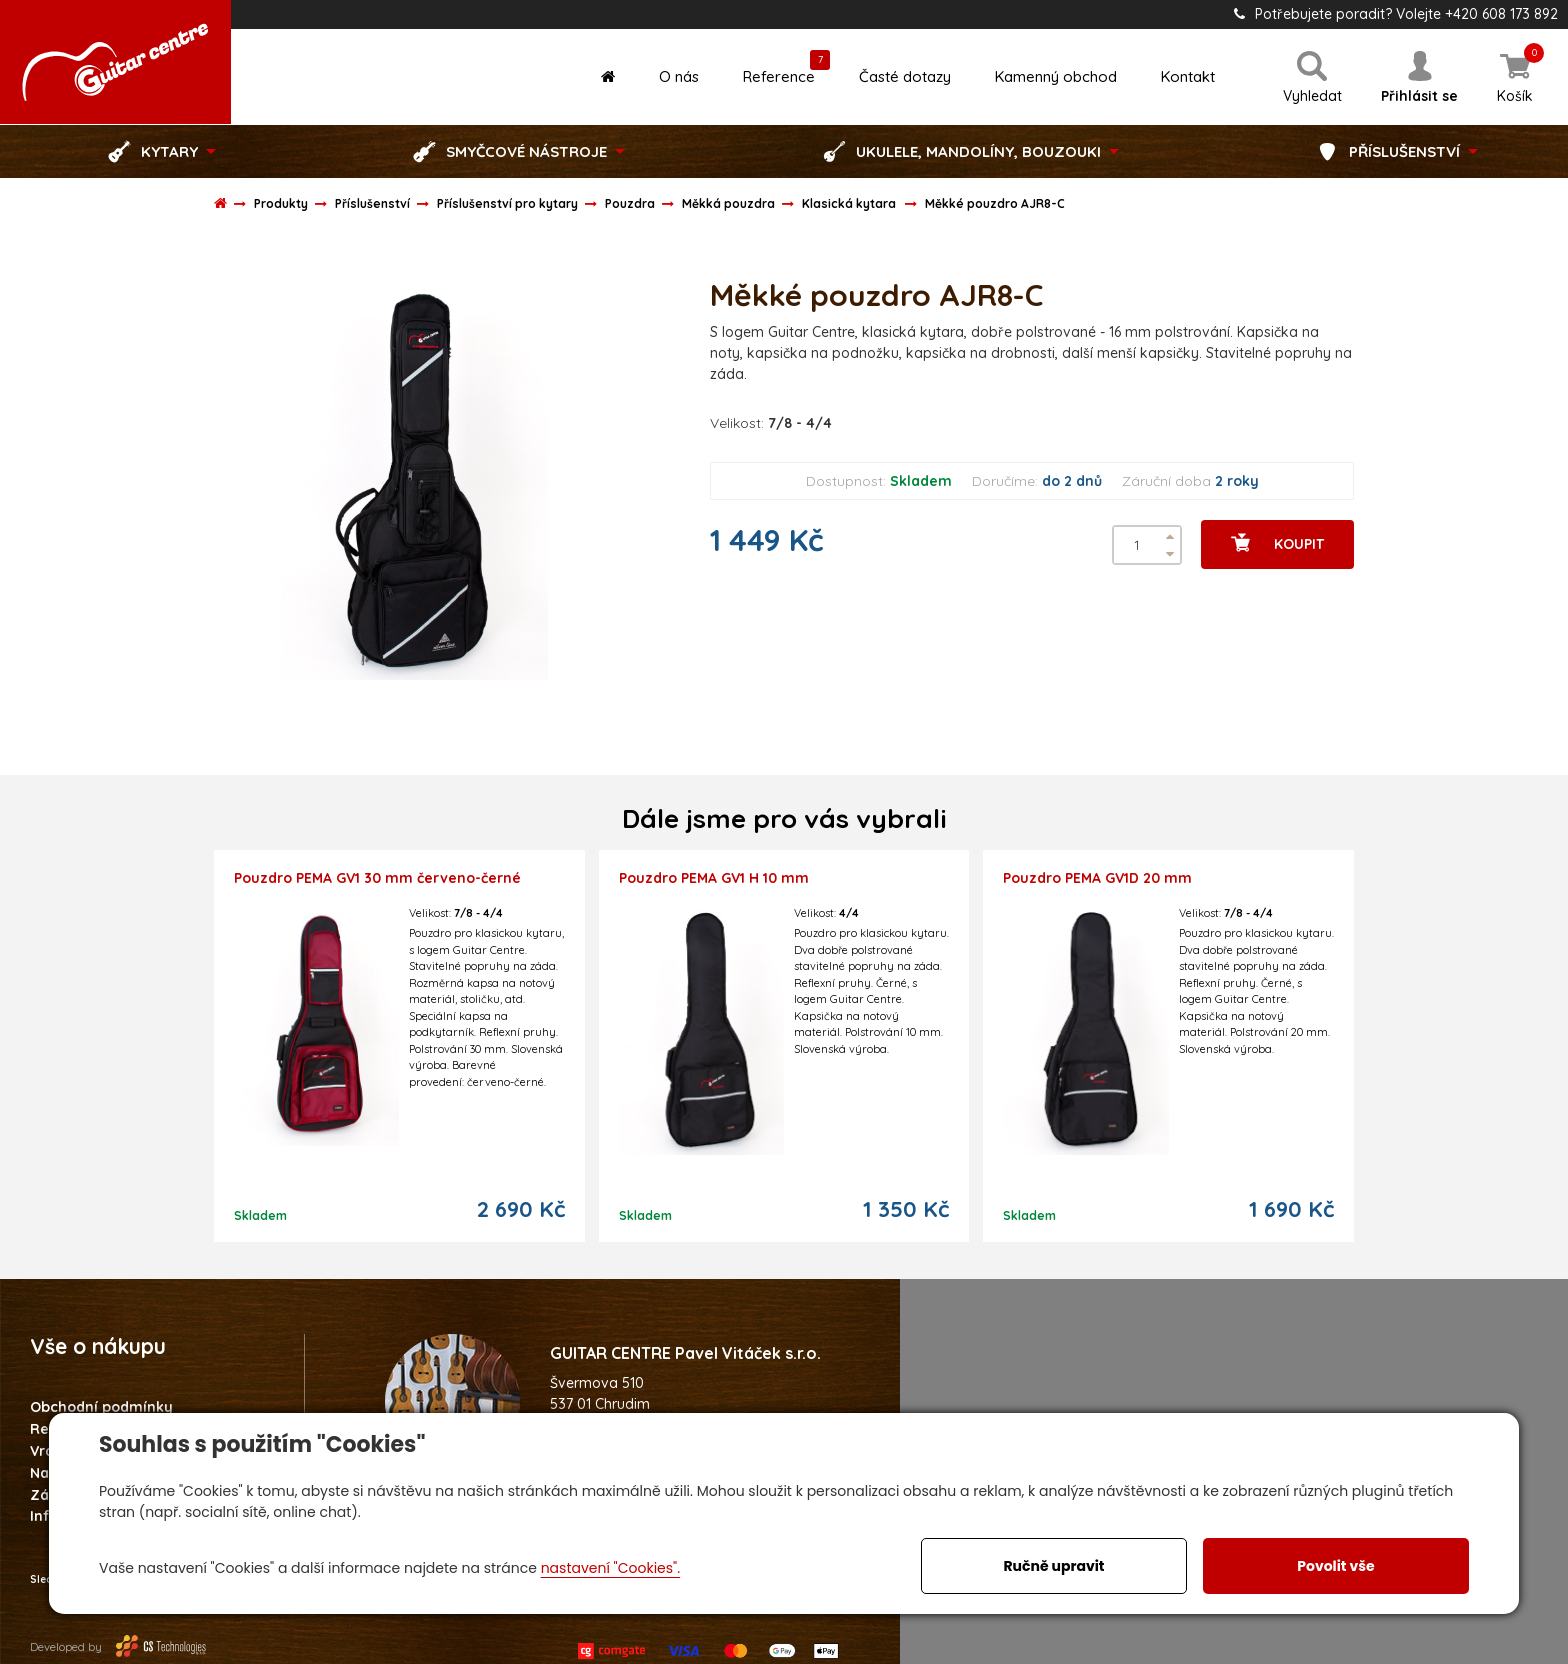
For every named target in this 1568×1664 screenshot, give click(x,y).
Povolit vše (1335, 1566)
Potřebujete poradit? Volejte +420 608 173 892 (1396, 14)
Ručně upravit (1053, 1566)
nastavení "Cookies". (610, 1568)
